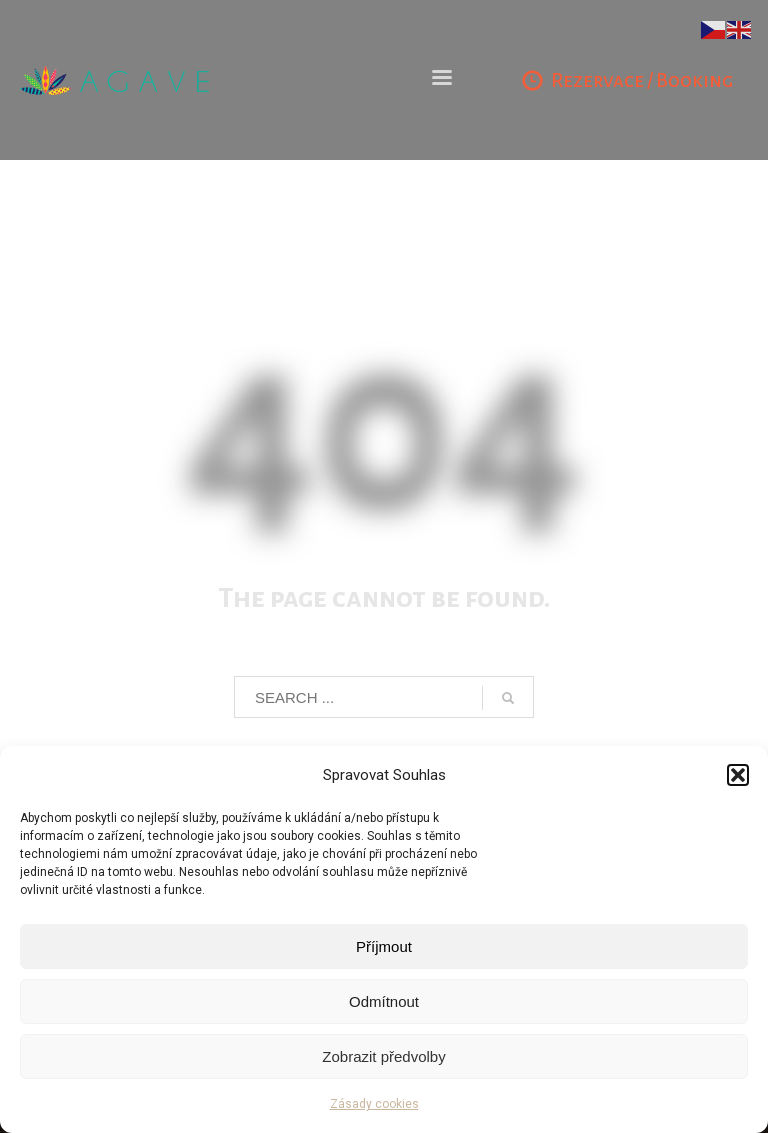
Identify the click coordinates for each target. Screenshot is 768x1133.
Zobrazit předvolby (383, 1056)
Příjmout (384, 946)
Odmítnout (384, 1001)
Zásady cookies (374, 1104)
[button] (738, 775)
